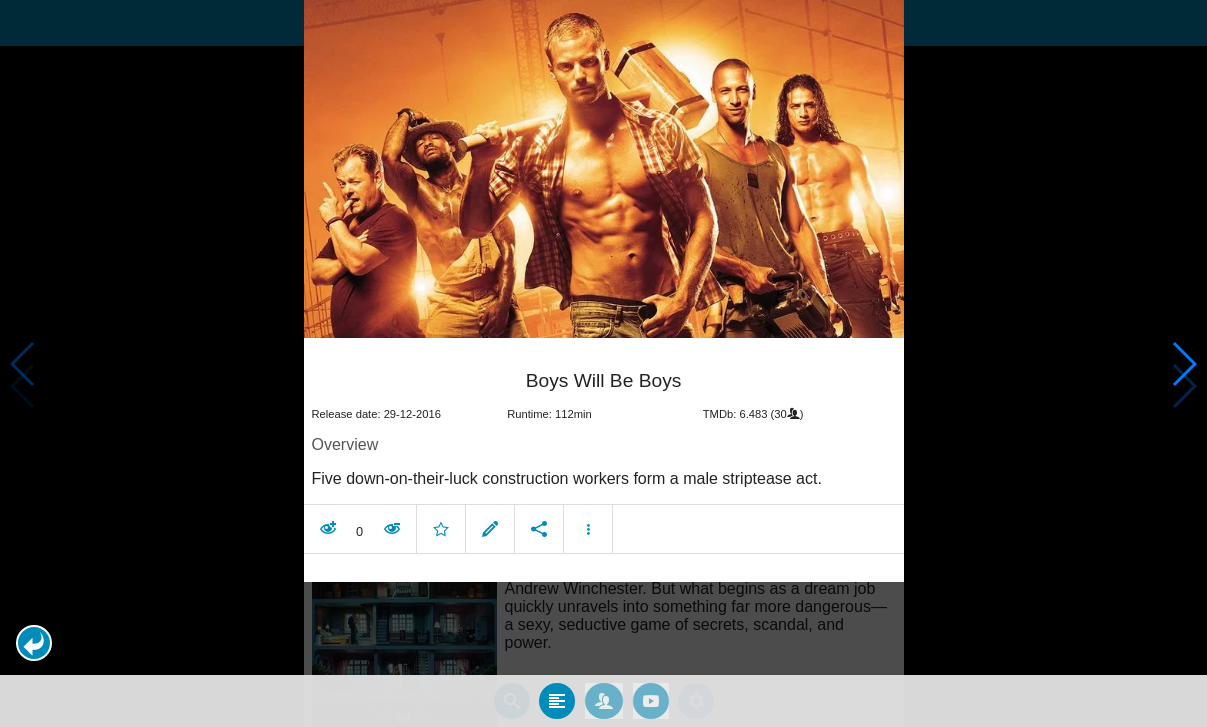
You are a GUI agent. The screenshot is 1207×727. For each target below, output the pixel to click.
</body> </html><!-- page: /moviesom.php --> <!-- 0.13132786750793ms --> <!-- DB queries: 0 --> (603, 363)
